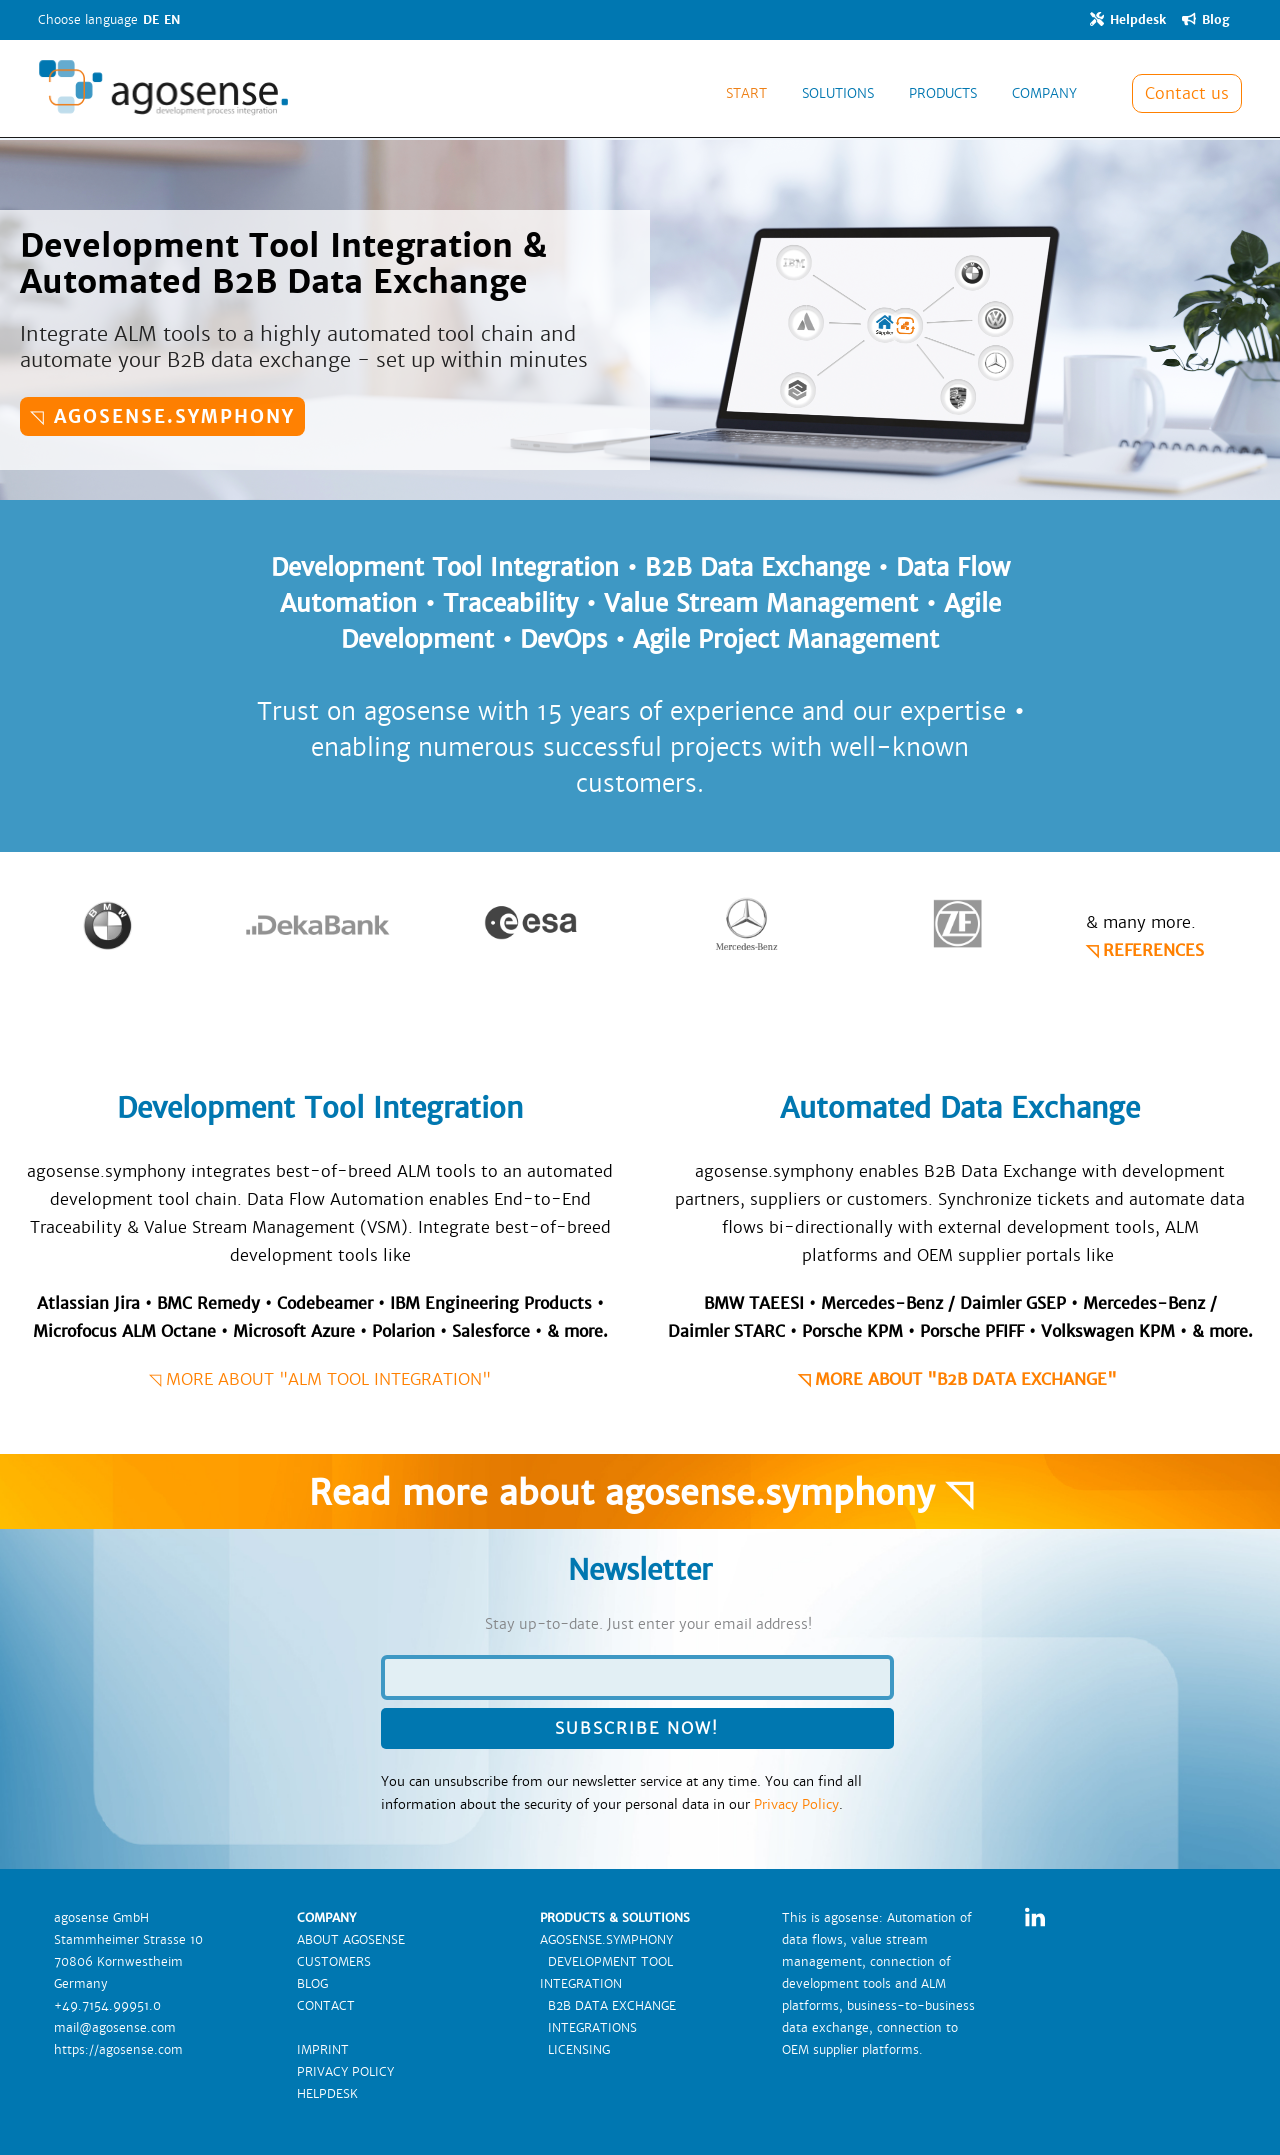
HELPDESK (327, 2094)
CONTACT (326, 2006)
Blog (1206, 20)
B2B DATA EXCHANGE (608, 2006)
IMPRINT (323, 2050)
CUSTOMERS (334, 1962)
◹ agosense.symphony (162, 416)
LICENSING (575, 2050)
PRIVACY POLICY (345, 2072)
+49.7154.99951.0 (107, 2006)
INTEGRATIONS (588, 2028)
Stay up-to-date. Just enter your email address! (648, 1624)
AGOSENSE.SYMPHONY (606, 1940)
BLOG (312, 1984)
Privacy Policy (796, 1804)
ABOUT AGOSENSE (351, 1940)
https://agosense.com (118, 2050)
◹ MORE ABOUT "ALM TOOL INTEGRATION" (320, 1379)
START (746, 93)
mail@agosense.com (115, 2028)
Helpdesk (1128, 20)
